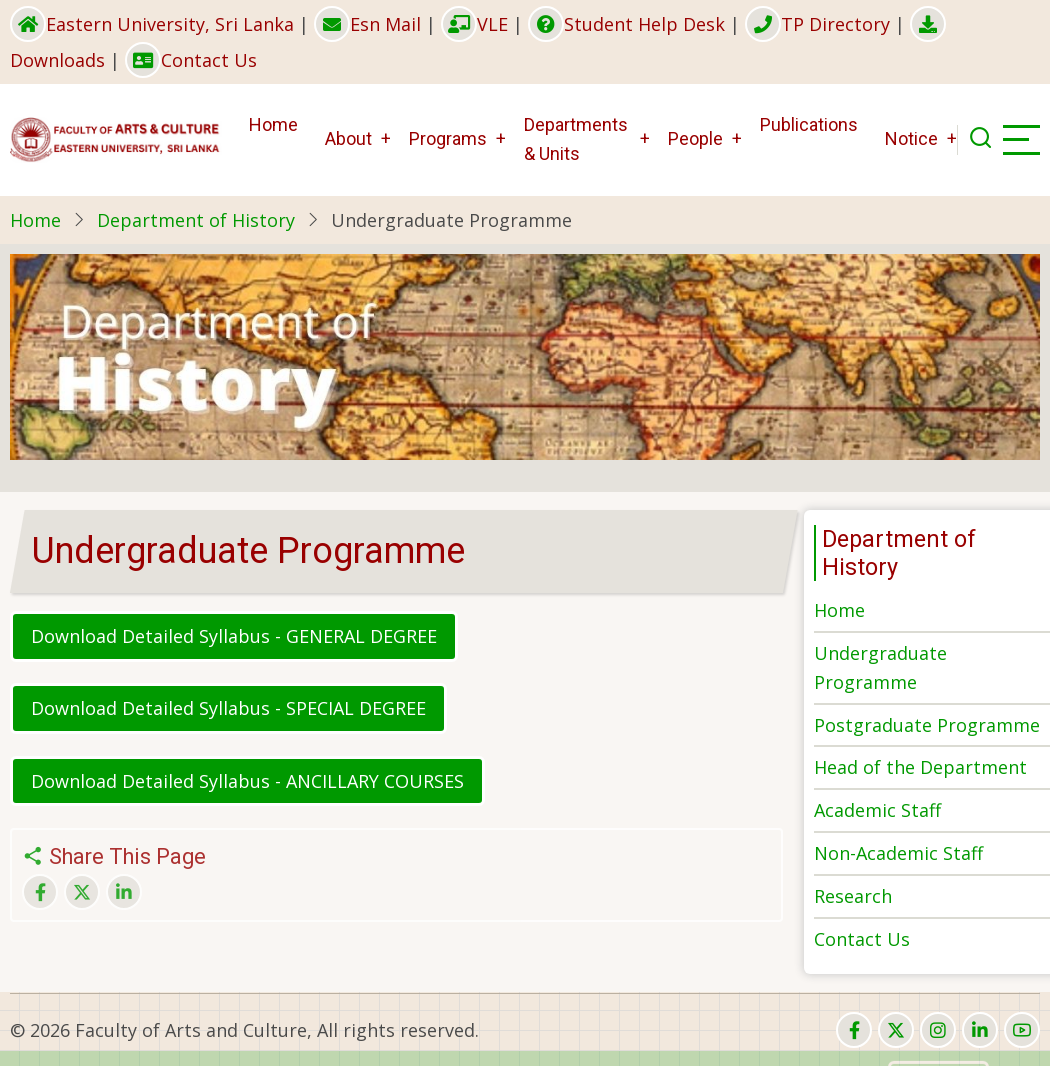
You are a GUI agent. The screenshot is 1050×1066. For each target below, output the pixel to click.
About (348, 138)
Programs (448, 138)
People (695, 138)
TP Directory (817, 24)
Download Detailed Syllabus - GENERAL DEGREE (234, 636)
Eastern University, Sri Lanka (152, 24)
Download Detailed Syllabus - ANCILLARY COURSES (247, 781)
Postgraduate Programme (927, 725)
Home (273, 124)
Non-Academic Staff (898, 853)
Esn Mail (367, 24)
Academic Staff (877, 810)
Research (853, 896)
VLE (474, 24)
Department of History (196, 220)
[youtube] (1022, 1030)
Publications (809, 124)
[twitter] (896, 1030)
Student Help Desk (626, 24)
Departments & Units (576, 139)
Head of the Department (920, 767)
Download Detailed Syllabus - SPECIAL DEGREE (228, 708)
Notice (911, 138)
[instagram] (938, 1030)
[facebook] (854, 1030)
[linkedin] (980, 1030)
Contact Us (191, 60)
